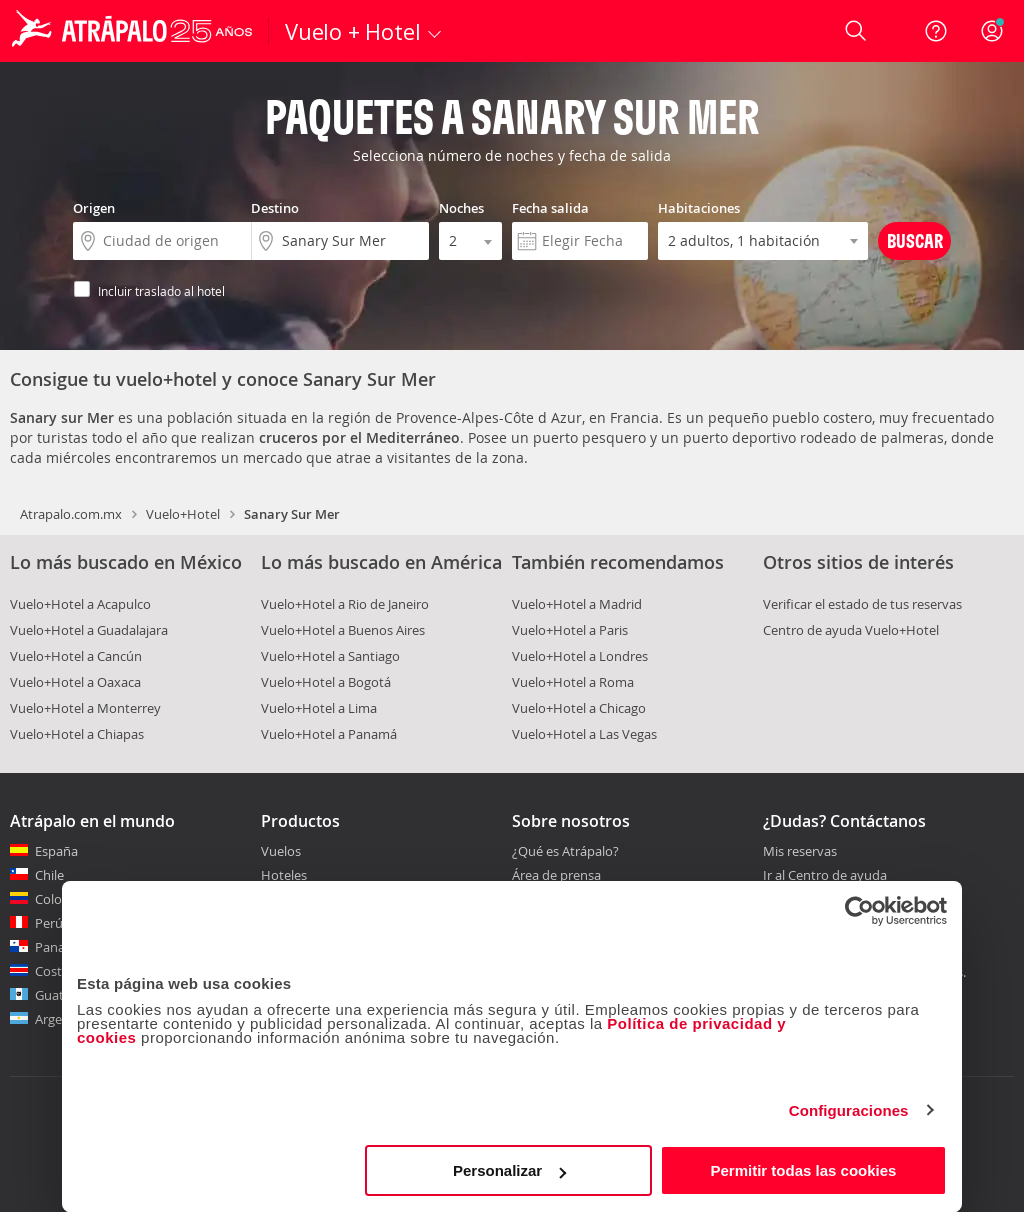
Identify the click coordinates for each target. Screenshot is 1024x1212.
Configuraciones (849, 1110)
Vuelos (281, 851)
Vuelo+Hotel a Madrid (577, 604)
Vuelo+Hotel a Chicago (579, 708)
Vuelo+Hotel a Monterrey (85, 708)
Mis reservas (800, 852)
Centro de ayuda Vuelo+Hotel (851, 630)
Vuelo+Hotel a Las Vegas (584, 734)
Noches (461, 208)
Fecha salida (550, 208)
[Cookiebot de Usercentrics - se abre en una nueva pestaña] (859, 911)
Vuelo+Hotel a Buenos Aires (343, 630)
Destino (275, 208)
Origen (94, 208)
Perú (49, 923)
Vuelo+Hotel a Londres (580, 656)
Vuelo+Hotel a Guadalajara (89, 630)
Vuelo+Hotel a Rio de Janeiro (345, 604)
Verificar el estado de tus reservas (862, 604)
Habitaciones (699, 208)
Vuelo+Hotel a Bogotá (326, 682)
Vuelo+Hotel (183, 514)
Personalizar (509, 1170)
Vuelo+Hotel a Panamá (329, 734)
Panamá (59, 947)
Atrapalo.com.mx (71, 514)
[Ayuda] (936, 31)
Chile (49, 875)
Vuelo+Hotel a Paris (570, 630)
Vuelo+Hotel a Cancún (76, 656)
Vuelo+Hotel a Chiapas (77, 734)
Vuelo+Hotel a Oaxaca (75, 682)
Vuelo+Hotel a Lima (319, 708)
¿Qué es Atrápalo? (565, 851)
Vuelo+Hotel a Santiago (330, 656)
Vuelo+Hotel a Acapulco (80, 604)
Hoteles (284, 875)
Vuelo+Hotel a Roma (573, 682)
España (56, 851)
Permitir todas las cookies (803, 1170)
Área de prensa (556, 875)
